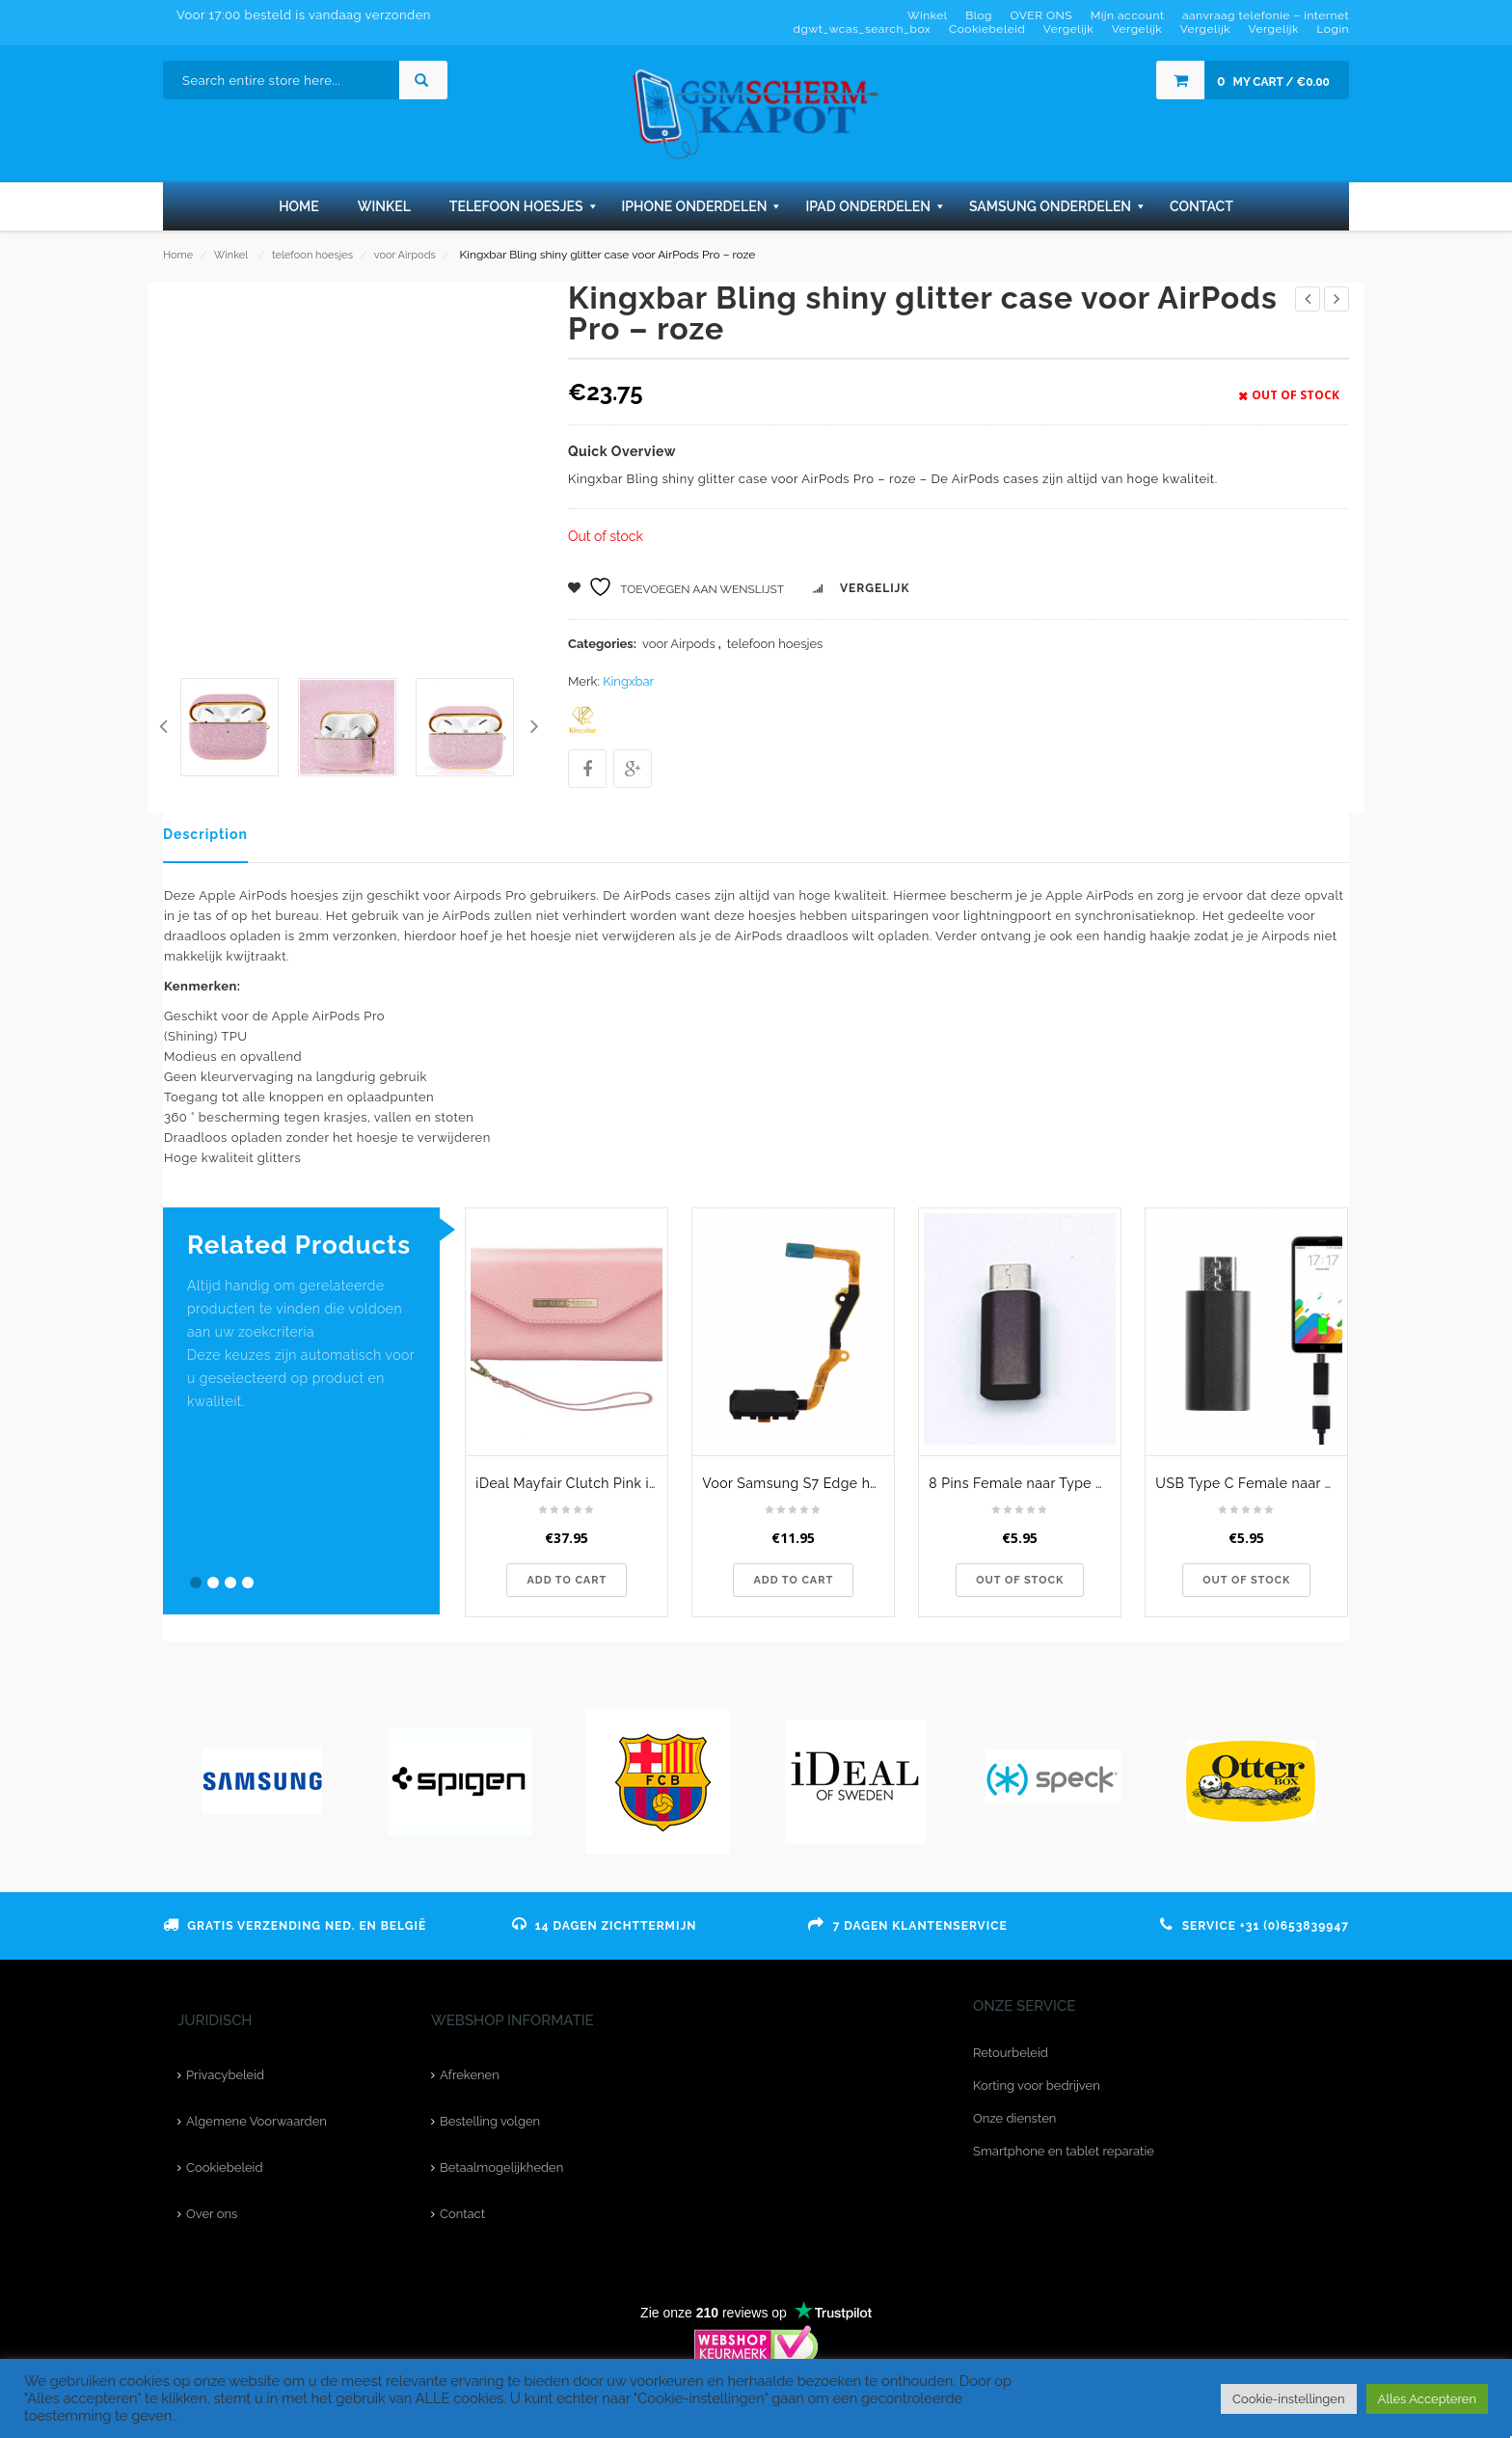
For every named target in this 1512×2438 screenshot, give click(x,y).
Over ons (211, 2214)
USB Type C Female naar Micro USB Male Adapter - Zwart (1251, 1483)
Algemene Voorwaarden (256, 2121)
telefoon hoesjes (312, 255)
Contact (462, 2214)
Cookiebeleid (224, 2167)
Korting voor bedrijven (1036, 2085)
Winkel (231, 255)
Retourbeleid (1010, 2052)
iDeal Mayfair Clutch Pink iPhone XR (571, 1483)
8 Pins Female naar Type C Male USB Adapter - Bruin (1024, 1483)
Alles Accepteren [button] (1427, 2399)
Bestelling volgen (490, 2121)
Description (205, 834)
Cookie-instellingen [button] (1288, 2399)
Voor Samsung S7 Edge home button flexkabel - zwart (798, 1483)
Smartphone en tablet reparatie (1063, 2151)
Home (178, 255)
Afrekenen (470, 2075)
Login (1332, 29)
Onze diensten (1014, 2118)
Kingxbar (628, 681)
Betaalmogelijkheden (501, 2167)
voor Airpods (405, 255)
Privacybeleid (225, 2075)
